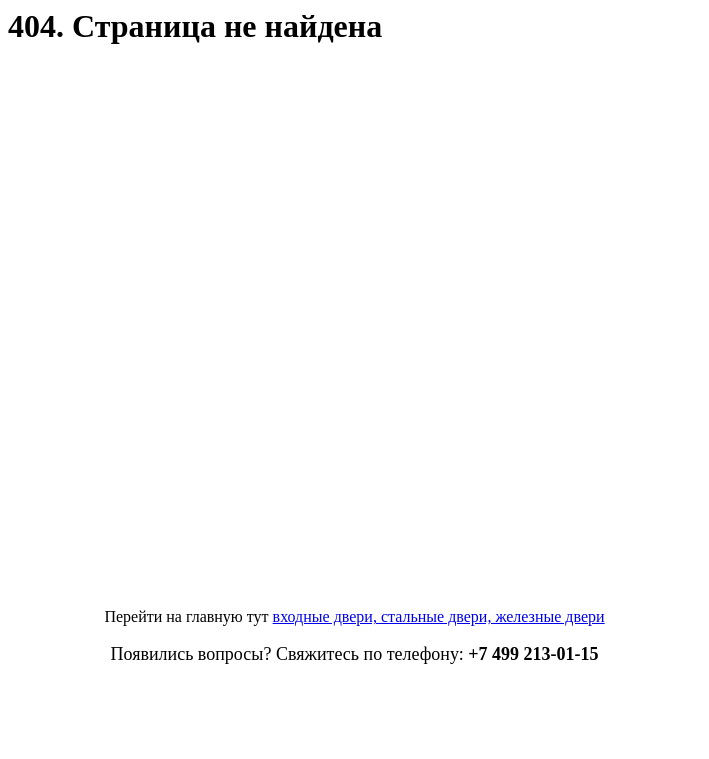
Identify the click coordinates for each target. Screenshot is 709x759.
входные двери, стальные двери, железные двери (439, 616)
